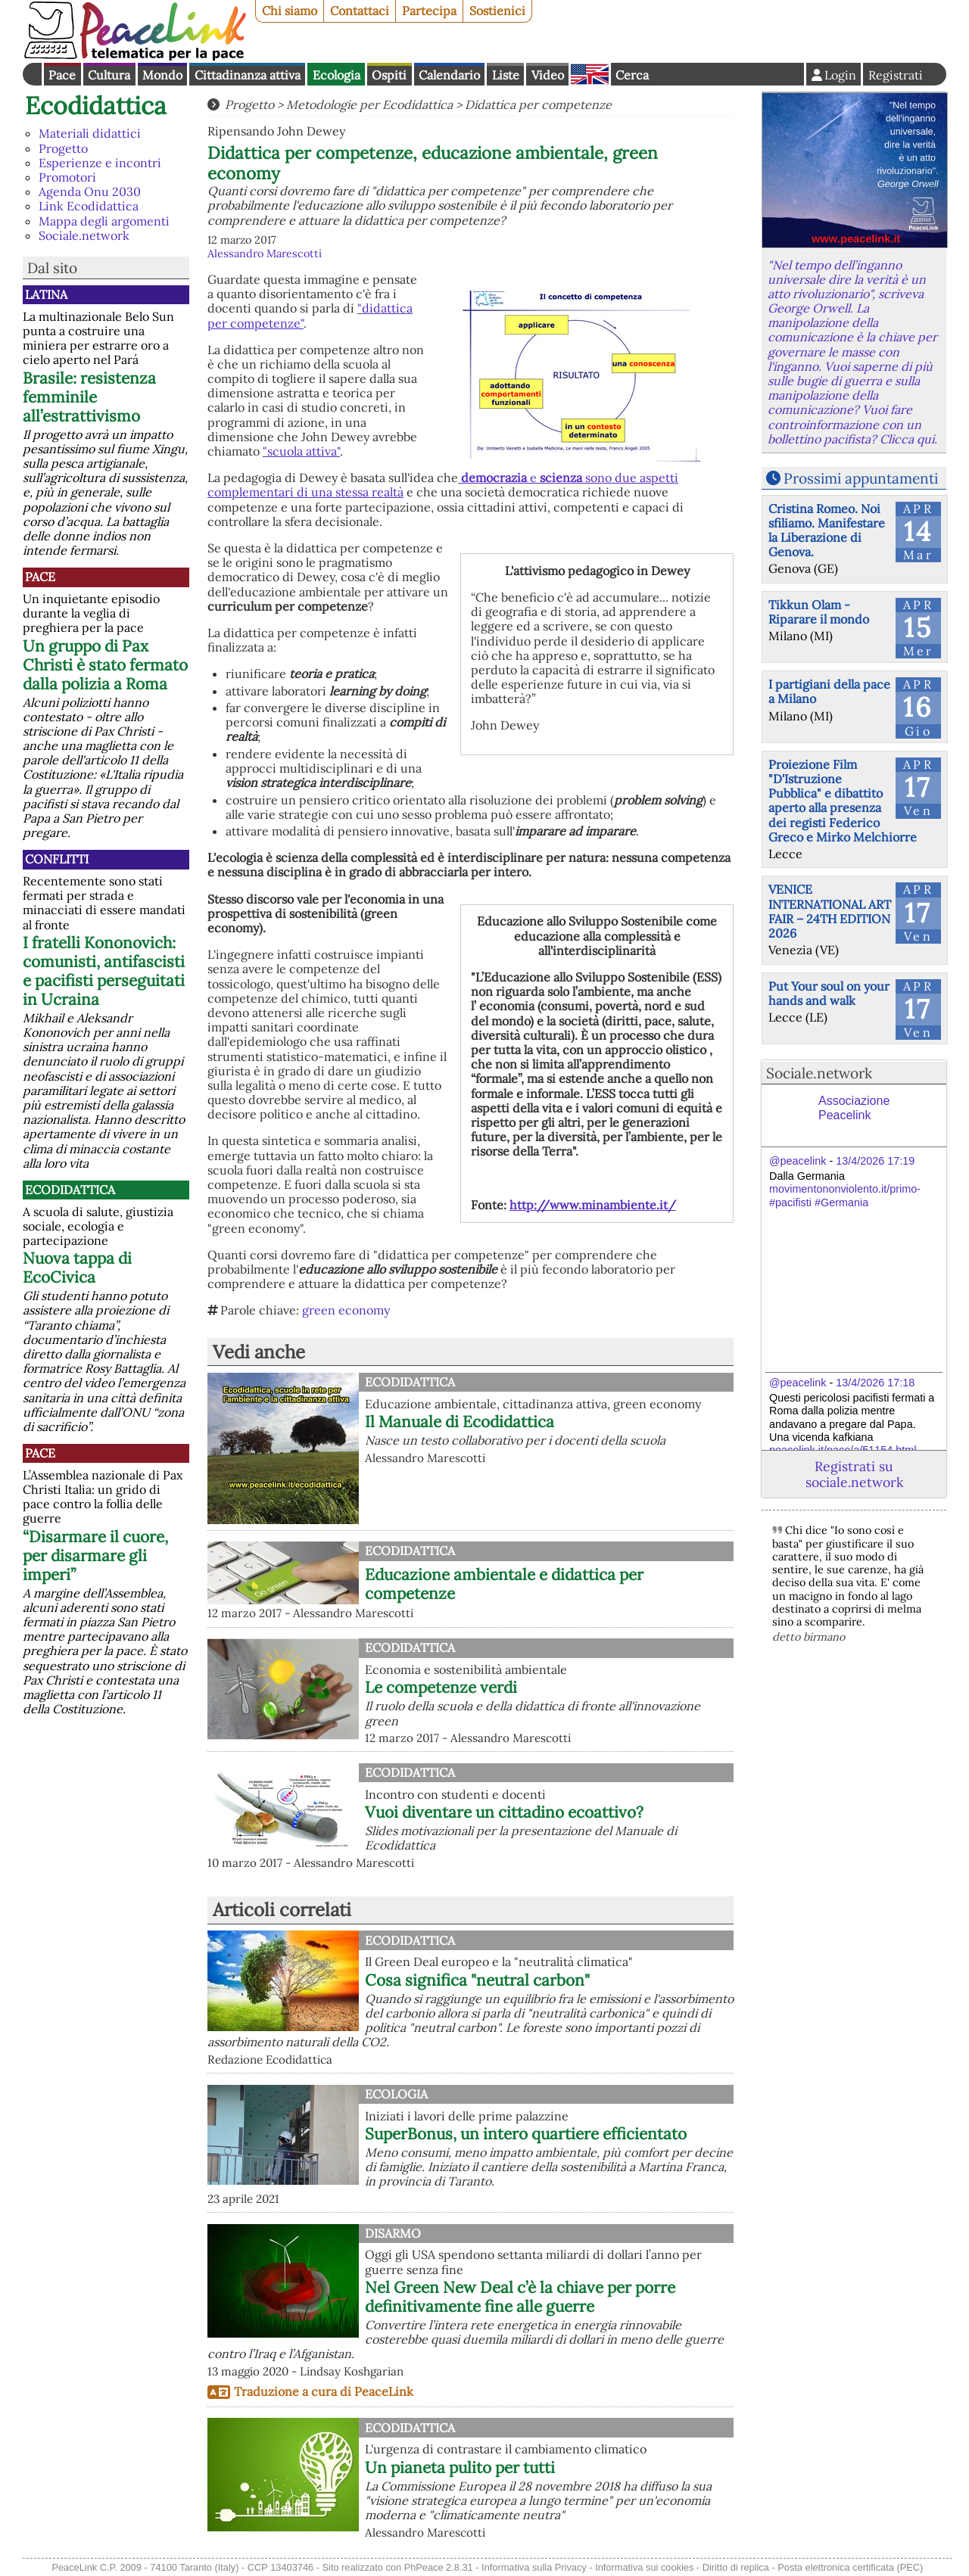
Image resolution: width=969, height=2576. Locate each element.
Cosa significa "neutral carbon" (477, 1980)
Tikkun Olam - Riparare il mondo (818, 612)
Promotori (67, 177)
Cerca (632, 74)
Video (547, 74)
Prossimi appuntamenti (861, 478)
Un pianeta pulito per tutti (460, 2467)
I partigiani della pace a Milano (829, 691)
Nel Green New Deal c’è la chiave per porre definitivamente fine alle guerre (520, 2296)
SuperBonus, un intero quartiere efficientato (526, 2133)
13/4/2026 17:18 (875, 1383)
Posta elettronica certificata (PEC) (850, 2567)
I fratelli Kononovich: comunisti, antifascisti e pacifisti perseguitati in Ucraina (104, 971)
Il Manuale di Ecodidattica (459, 1421)
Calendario (449, 74)
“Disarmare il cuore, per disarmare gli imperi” (95, 1555)
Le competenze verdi (441, 1687)
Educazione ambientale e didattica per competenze (504, 1584)
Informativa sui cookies (644, 2567)
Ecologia (336, 74)
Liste (505, 74)
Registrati (895, 74)
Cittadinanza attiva (248, 74)
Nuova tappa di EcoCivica (77, 1267)
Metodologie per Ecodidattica (369, 104)
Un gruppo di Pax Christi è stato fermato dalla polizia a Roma (105, 665)
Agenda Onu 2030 (90, 191)
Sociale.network (84, 235)
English (590, 74)
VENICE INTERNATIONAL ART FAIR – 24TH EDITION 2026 (829, 911)
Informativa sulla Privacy (534, 2567)
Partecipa (429, 10)
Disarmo (393, 2233)
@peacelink (797, 1161)
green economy (346, 1310)
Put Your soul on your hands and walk (829, 993)
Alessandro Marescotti (264, 253)
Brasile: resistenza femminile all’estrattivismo (89, 397)
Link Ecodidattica (89, 205)
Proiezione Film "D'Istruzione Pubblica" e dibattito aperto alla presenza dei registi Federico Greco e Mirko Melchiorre (842, 801)
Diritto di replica (736, 2567)
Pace (62, 74)
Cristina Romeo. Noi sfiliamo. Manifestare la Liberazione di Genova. (826, 530)
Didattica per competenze (538, 104)
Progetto (63, 148)
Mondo (162, 74)
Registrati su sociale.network (854, 1474)
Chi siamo (289, 10)
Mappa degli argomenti (104, 221)
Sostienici (497, 10)
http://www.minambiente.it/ (592, 1204)
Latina (46, 294)
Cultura (109, 74)
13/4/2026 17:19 (875, 1161)
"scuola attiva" (301, 451)
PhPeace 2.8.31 (438, 2567)
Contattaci (359, 10)
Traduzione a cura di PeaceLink (323, 2391)
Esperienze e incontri (100, 162)
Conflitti (57, 858)
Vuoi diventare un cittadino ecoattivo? (504, 1812)
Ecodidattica (96, 105)
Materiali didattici (90, 133)
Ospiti (389, 74)
